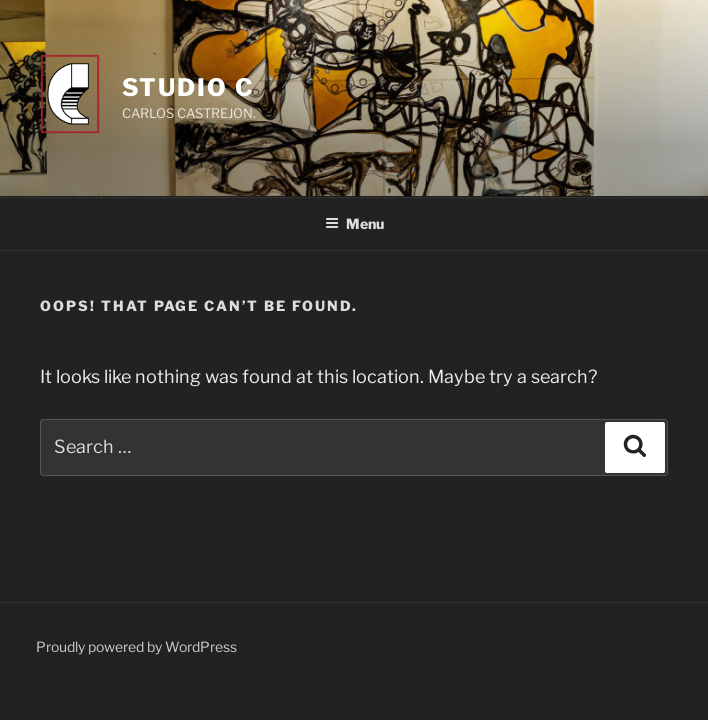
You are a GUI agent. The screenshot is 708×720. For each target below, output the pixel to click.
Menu (354, 223)
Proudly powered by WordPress (136, 646)
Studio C (188, 87)
